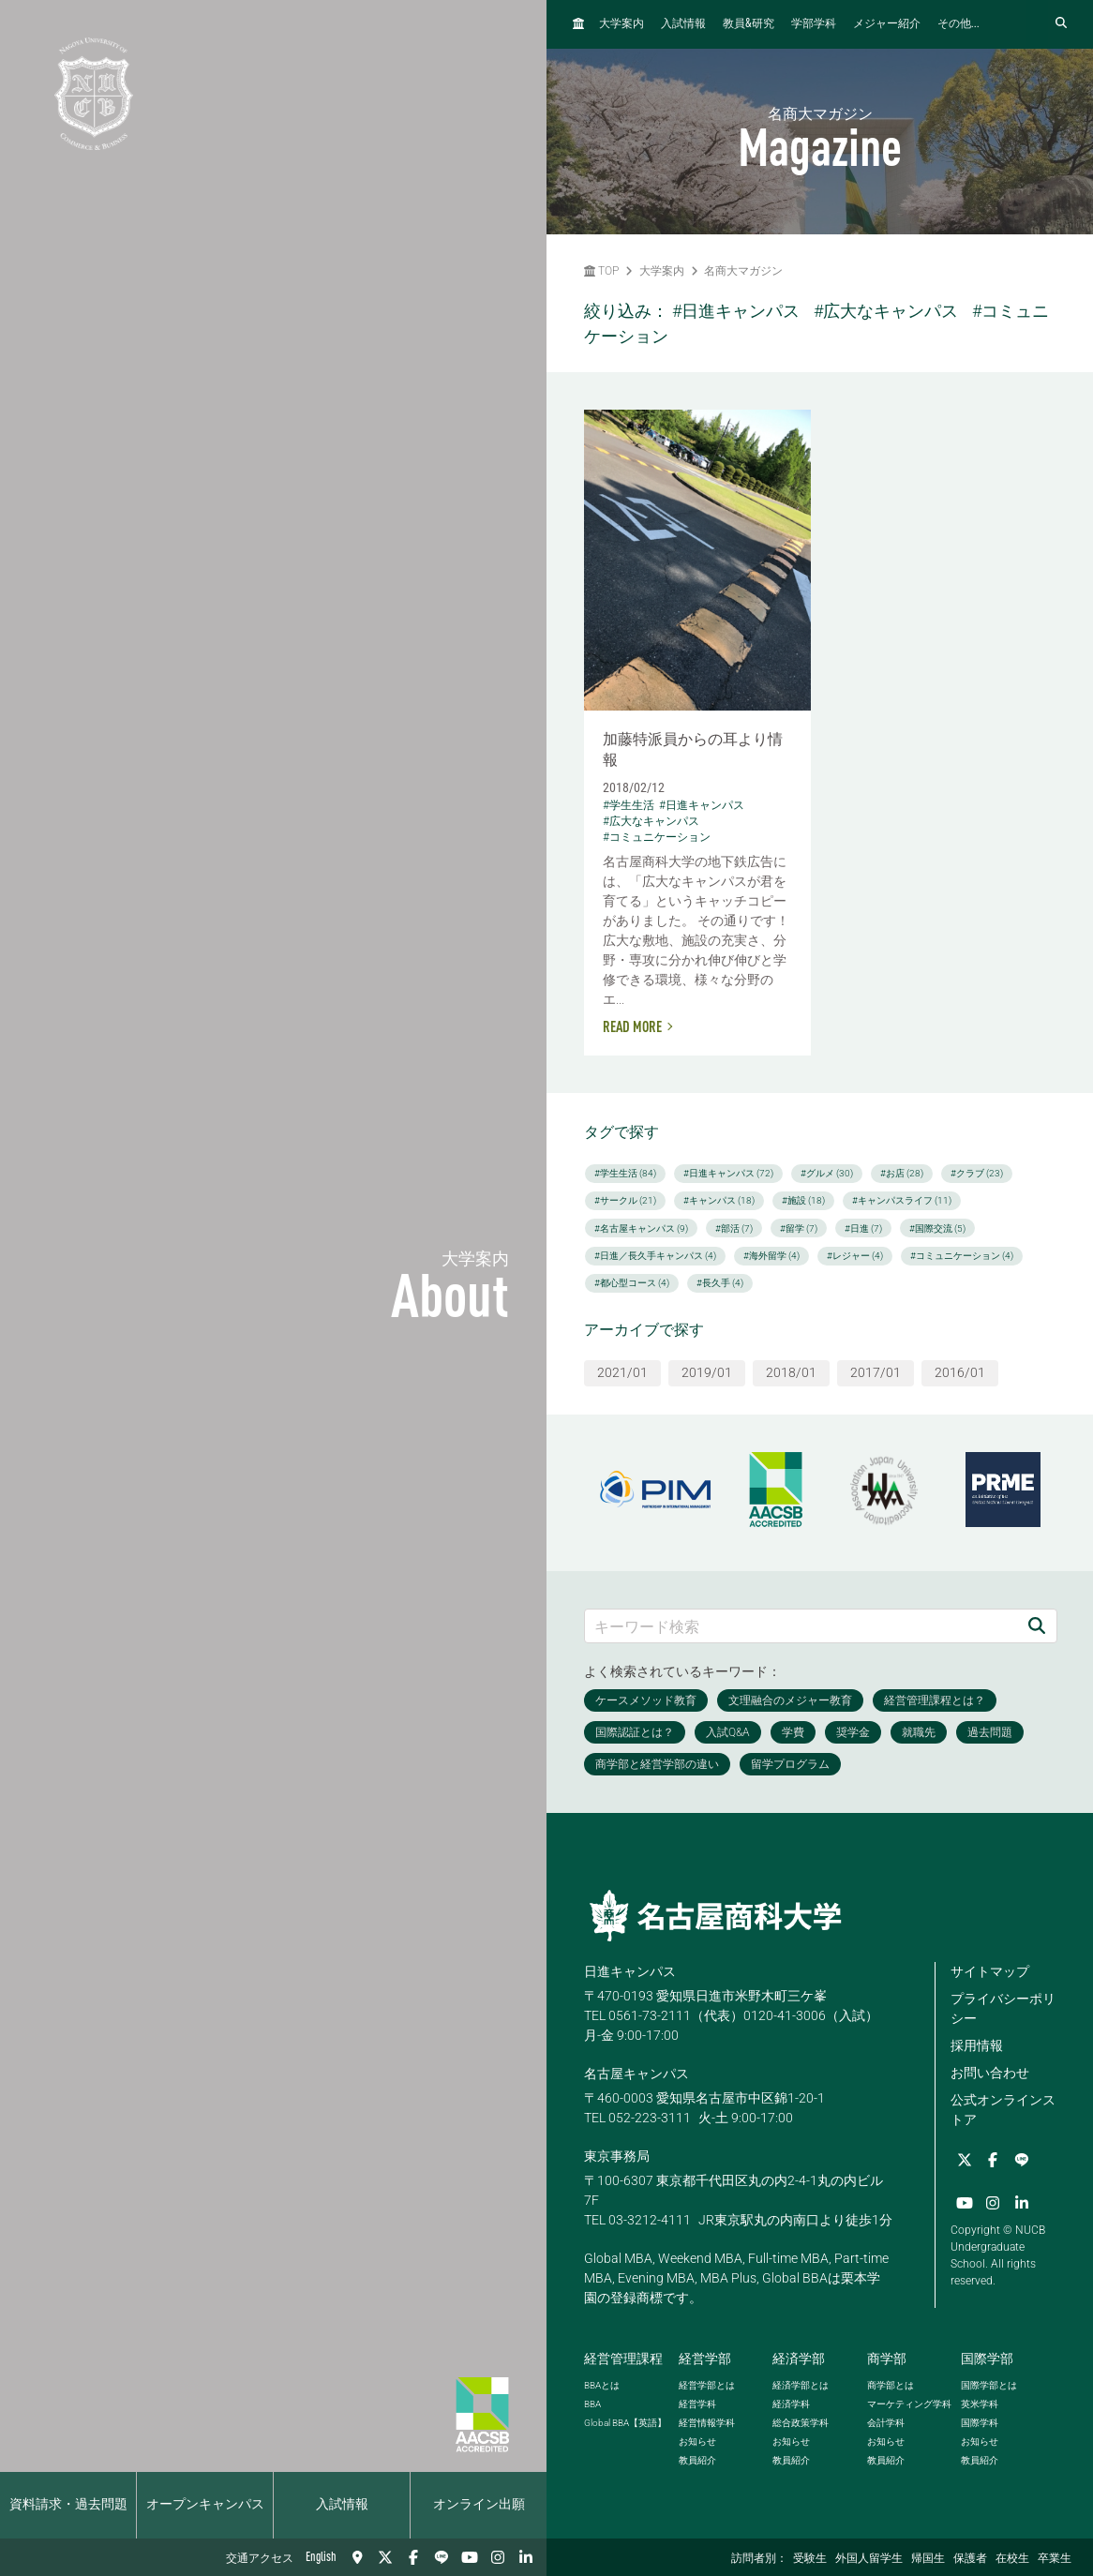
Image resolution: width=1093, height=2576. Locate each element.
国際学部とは (989, 2385)
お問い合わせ (990, 2072)
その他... (958, 24)
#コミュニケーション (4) (961, 1256)
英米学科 (979, 2404)
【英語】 (625, 2423)
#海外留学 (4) (771, 1256)
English (321, 2557)
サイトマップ (990, 1971)
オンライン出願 (479, 2504)
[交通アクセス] (357, 2557)
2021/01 (622, 1372)
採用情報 (977, 2045)
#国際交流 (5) (937, 1228)
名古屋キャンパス (636, 2073)
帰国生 (928, 2559)
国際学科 (979, 2423)
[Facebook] (413, 2557)
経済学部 (798, 2358)
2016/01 (960, 1372)
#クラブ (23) (977, 1173)
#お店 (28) (901, 1173)
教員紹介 (697, 2460)
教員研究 (748, 24)
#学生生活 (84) (625, 1173)
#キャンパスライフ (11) (901, 1200)
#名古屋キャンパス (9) (641, 1228)
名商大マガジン (743, 270)
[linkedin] (526, 2557)
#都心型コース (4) (631, 1283)
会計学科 (886, 2423)
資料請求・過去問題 (68, 2504)
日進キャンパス (630, 1971)
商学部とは (890, 2385)
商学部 (886, 2358)
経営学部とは (707, 2385)
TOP (601, 270)
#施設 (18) (803, 1200)
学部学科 (813, 24)
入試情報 (342, 2504)
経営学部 (705, 2358)
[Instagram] (498, 2557)
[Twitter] (385, 2557)
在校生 (1012, 2559)
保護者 (970, 2559)
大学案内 (621, 24)
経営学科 (697, 2404)
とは (602, 2385)
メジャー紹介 (887, 24)
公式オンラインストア (1003, 2109)
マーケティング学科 (909, 2404)
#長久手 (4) (719, 1283)
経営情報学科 (707, 2423)
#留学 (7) (798, 1228)
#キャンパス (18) (719, 1200)
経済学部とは (800, 2385)
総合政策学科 (800, 2423)
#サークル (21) (625, 1200)
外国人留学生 (869, 2559)
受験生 (810, 2559)
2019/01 (706, 1372)
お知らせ (697, 2441)
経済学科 (791, 2404)
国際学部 (987, 2358)
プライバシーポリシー (1003, 2008)
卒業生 (1054, 2559)
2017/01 (875, 1372)
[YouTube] (470, 2557)
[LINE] (441, 2557)
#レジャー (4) (855, 1256)
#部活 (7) (734, 1228)
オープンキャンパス (205, 2504)
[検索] (1036, 1626)
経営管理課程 (623, 2358)
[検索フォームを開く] (1061, 24)
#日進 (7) (863, 1228)
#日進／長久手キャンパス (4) (655, 1256)
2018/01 (791, 1372)
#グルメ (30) (827, 1173)
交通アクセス (259, 2559)
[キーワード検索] (801, 1626)
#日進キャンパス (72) (728, 1173)
